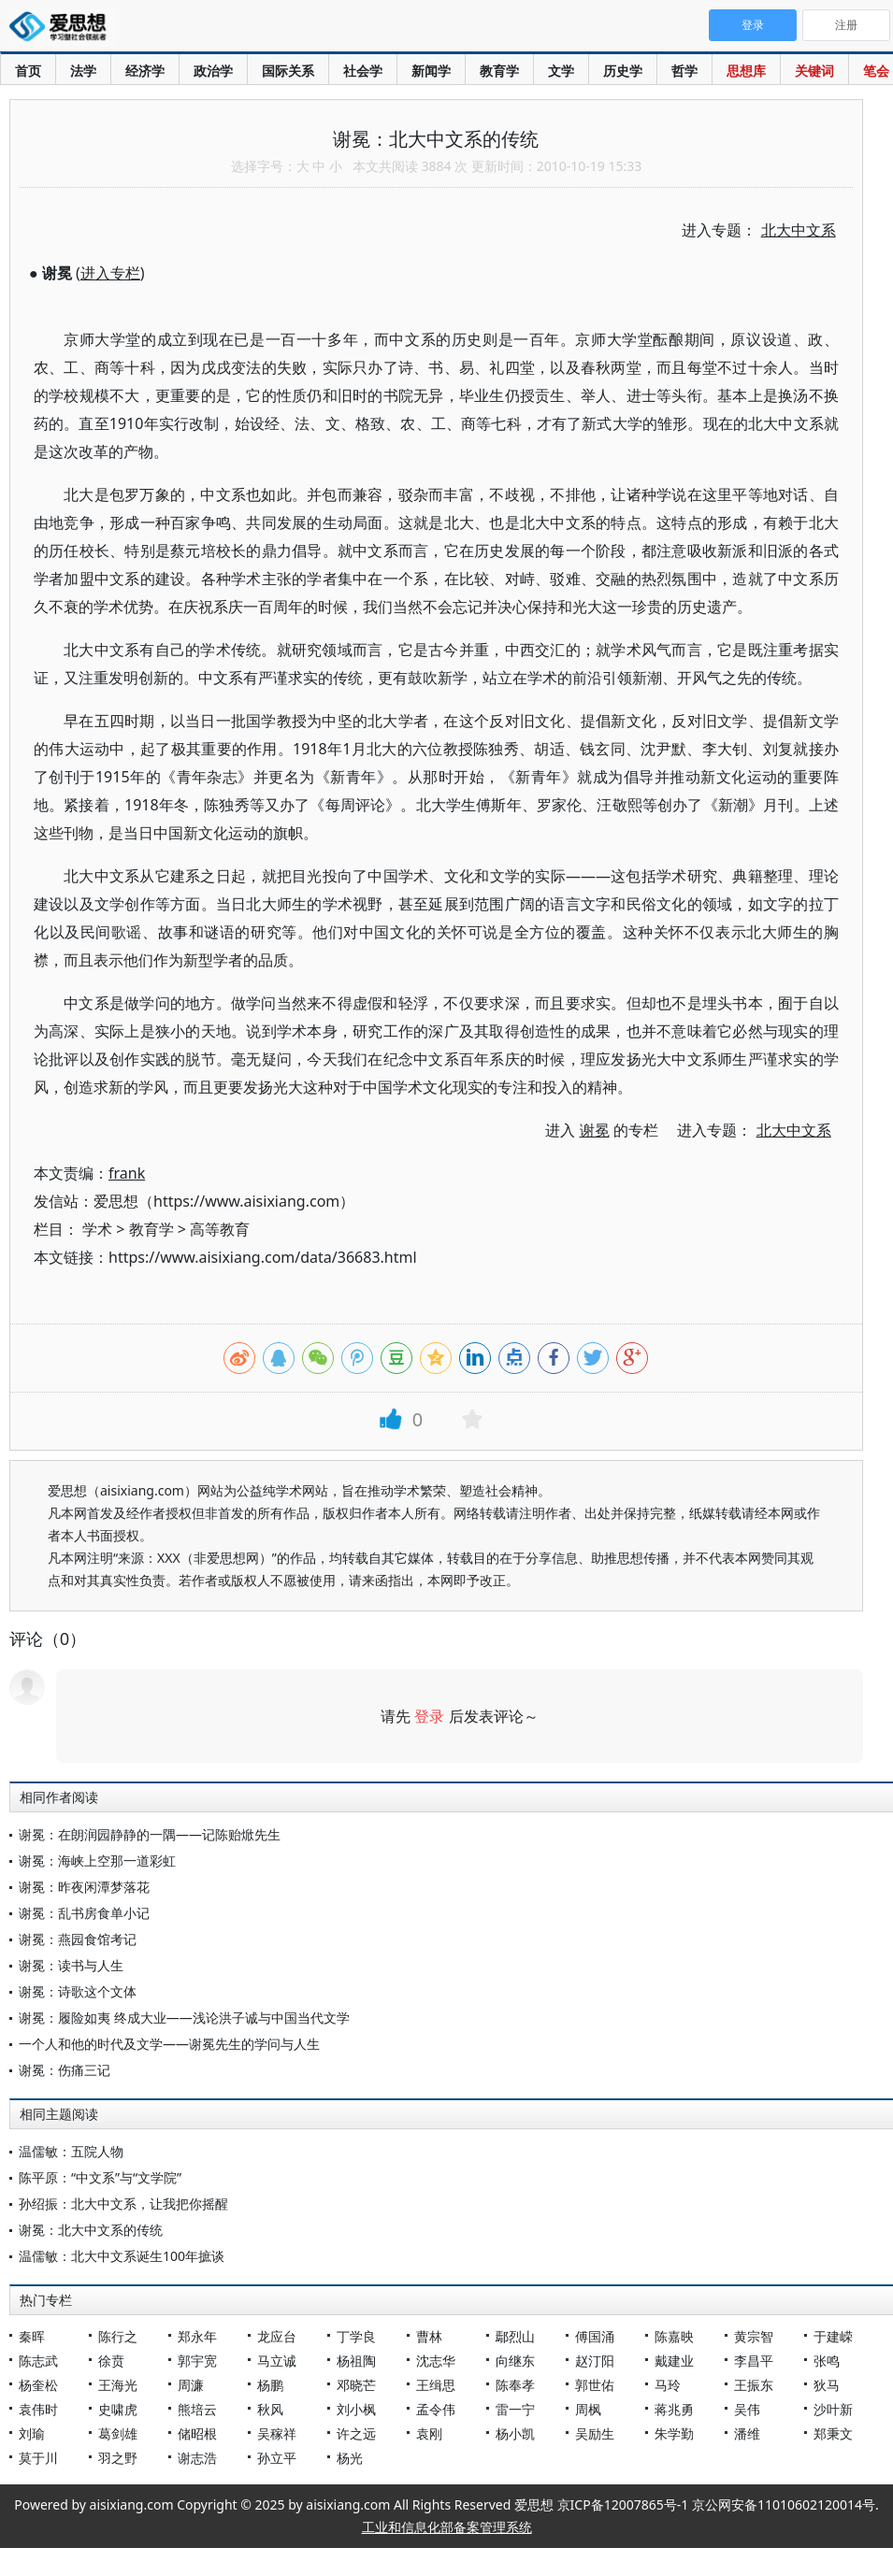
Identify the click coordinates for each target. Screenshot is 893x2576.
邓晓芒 (356, 2385)
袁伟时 (38, 2409)
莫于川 (38, 2458)
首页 (28, 70)
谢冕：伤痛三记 (64, 2070)
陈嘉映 (674, 2336)
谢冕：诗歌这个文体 (78, 1991)
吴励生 (594, 2433)
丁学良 (356, 2336)
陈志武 (38, 2360)
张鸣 (827, 2360)
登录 (429, 1716)
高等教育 (220, 1229)
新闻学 (431, 70)
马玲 (668, 2385)
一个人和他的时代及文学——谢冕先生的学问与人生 (169, 2044)
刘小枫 (356, 2409)
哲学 (684, 70)
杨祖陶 (356, 2360)
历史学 (622, 70)
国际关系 (288, 70)
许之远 (356, 2433)
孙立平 (276, 2458)
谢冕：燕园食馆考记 (78, 1939)
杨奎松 (38, 2385)
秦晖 (32, 2336)
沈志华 (435, 2360)
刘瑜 (32, 2433)
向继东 (515, 2360)
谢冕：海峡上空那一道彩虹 (97, 1860)
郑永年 (197, 2336)
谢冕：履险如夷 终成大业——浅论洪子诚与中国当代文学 (184, 2017)
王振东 (753, 2385)
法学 (83, 70)
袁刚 (429, 2433)
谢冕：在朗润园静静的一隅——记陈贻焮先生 (150, 1834)
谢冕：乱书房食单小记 (84, 1913)
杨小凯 (515, 2433)
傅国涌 (594, 2336)
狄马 (827, 2385)
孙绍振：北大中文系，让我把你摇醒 (123, 2203)
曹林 (429, 2336)
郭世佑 (594, 2385)
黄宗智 (753, 2336)
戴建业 (674, 2360)
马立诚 (276, 2360)
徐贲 (111, 2360)
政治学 (213, 70)
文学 (561, 70)
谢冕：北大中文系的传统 (91, 2230)
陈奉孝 (515, 2385)
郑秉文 (833, 2433)
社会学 (362, 70)
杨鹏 (270, 2385)
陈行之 (117, 2336)
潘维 (747, 2433)
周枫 (588, 2409)
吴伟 (747, 2409)
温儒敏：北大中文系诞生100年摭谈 (121, 2256)
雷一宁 (515, 2409)
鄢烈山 (515, 2336)
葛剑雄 (117, 2433)
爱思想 (63, 28)
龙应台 (276, 2336)
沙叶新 (833, 2409)
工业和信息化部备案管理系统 (447, 2527)
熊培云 (197, 2409)
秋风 (270, 2409)
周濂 (191, 2385)
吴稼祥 (276, 2433)
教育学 (499, 70)
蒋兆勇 (674, 2409)
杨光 (350, 2458)
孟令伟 (435, 2409)
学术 (97, 1229)
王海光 (117, 2385)
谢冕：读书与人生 (71, 1965)
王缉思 (435, 2385)
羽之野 (117, 2458)
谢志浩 (197, 2458)
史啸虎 (117, 2409)
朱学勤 (674, 2433)
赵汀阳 (594, 2360)
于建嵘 (833, 2336)
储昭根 (197, 2433)
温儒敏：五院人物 (71, 2151)
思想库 (746, 70)
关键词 (814, 70)
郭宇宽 (197, 2360)
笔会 (876, 70)
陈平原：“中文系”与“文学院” (100, 2177)
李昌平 (753, 2360)
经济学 (145, 70)
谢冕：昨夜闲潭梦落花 (84, 1887)
